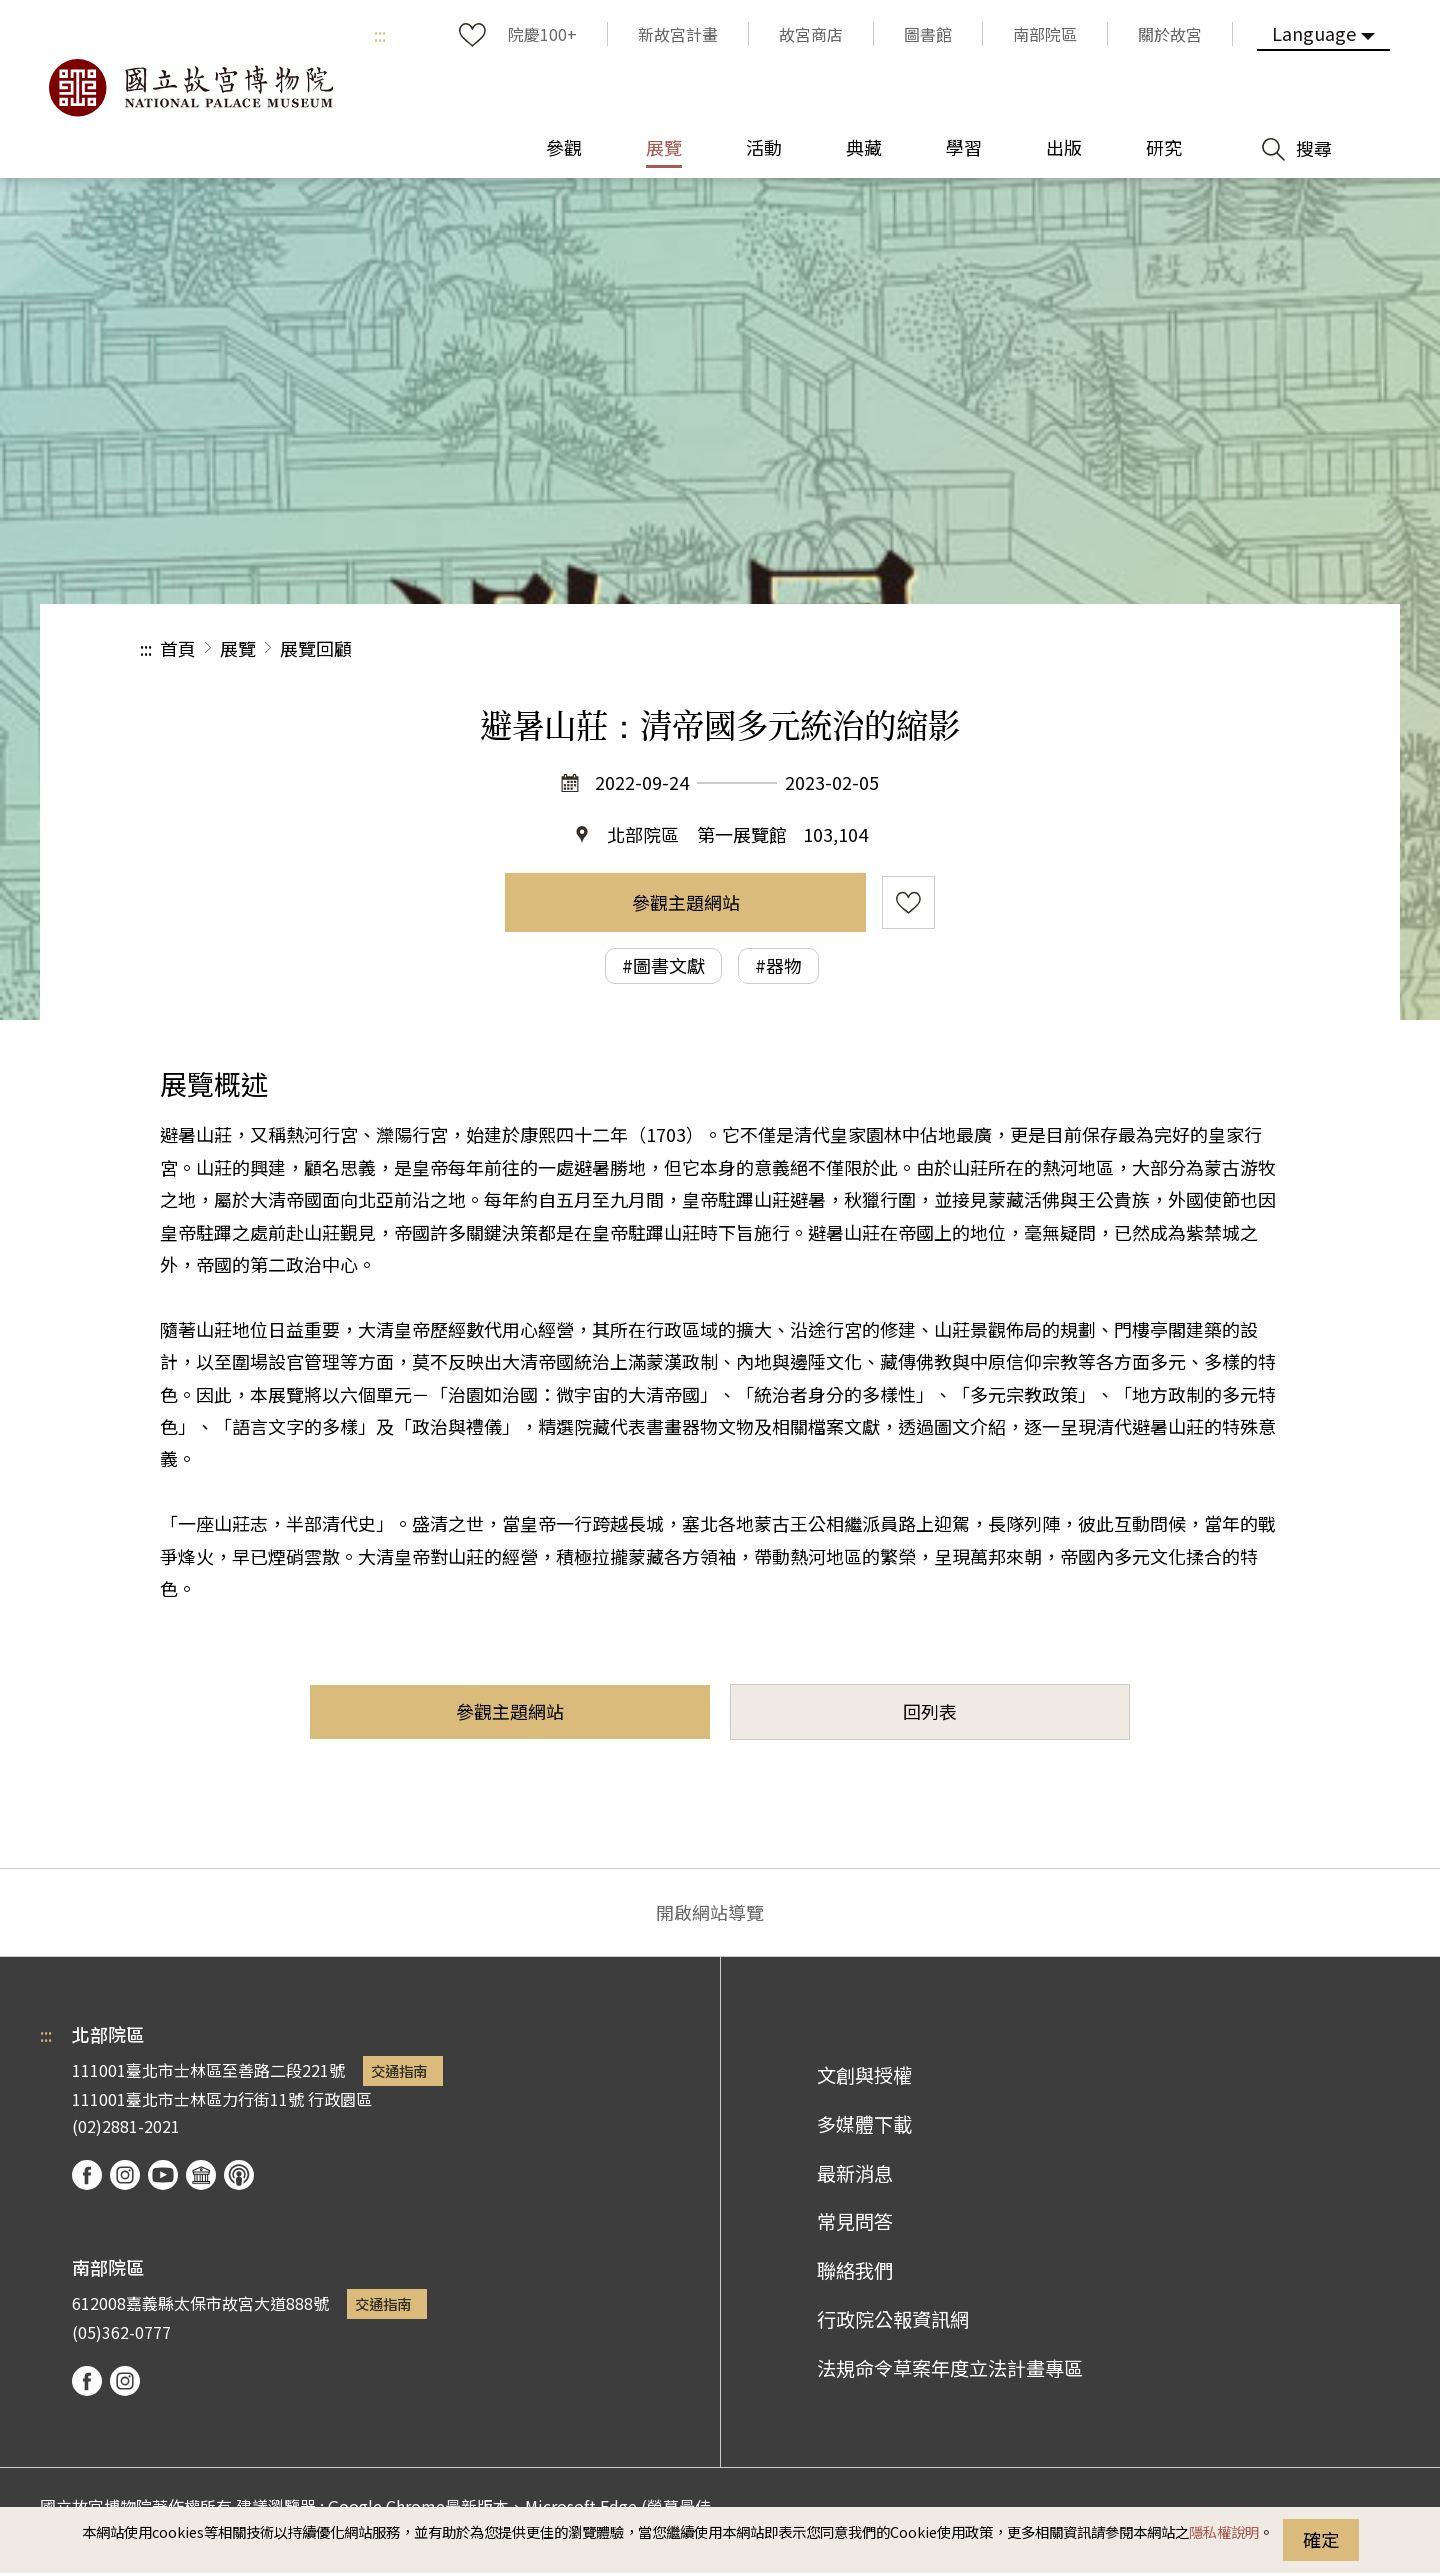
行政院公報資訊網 (893, 2319)
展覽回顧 (316, 648)
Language (1314, 33)
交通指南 (399, 2070)
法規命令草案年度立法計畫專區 (950, 2368)
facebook (87, 2175)
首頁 (178, 648)
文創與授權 (864, 2075)
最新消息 (855, 2173)
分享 (1081, 648)
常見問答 (855, 2221)
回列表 (930, 1711)
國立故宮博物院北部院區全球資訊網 (190, 88)
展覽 (238, 648)
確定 (1321, 2539)
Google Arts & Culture (201, 2175)
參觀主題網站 (686, 902)
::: (380, 34)
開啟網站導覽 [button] (710, 1912)
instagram (125, 2175)
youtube (163, 2175)
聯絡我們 (855, 2270)
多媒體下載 (864, 2124)
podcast (239, 2175)
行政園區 (340, 2099)
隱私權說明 (1224, 2531)
